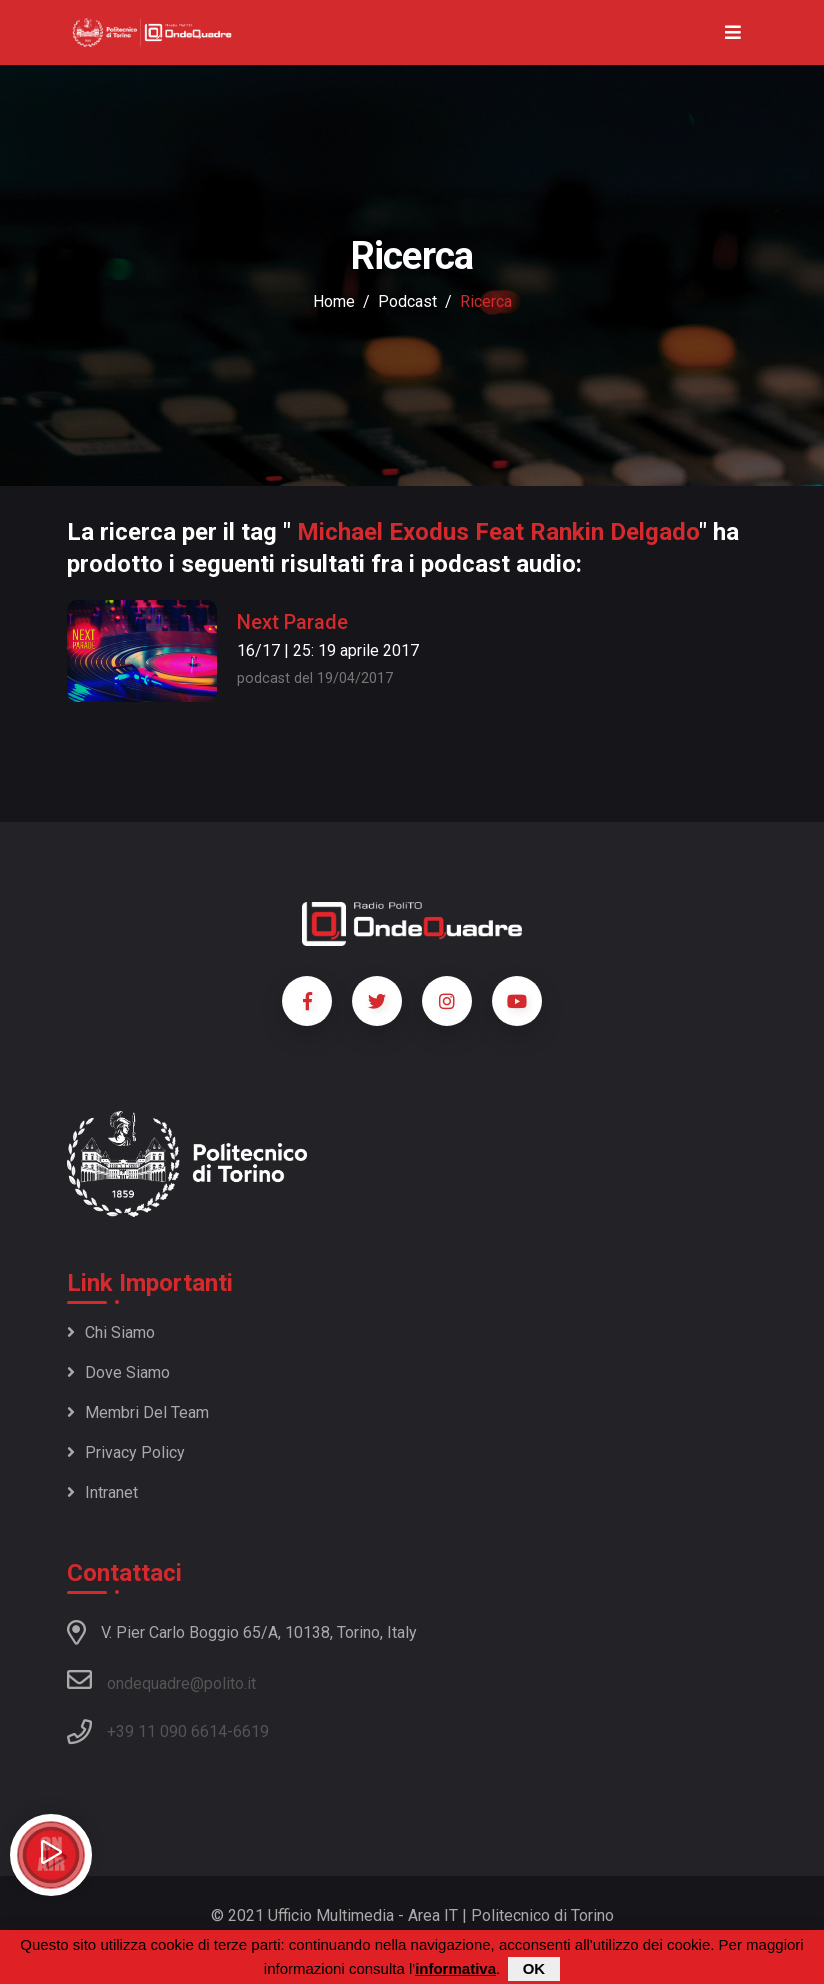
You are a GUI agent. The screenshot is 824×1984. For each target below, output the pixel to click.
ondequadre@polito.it (161, 1680)
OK (534, 1968)
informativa (455, 1968)
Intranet (102, 1492)
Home (334, 301)
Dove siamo (118, 1372)
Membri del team (138, 1412)
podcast (407, 301)
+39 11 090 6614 (167, 1731)
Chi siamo (111, 1332)
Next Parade (292, 622)
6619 (251, 1731)
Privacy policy (126, 1452)
